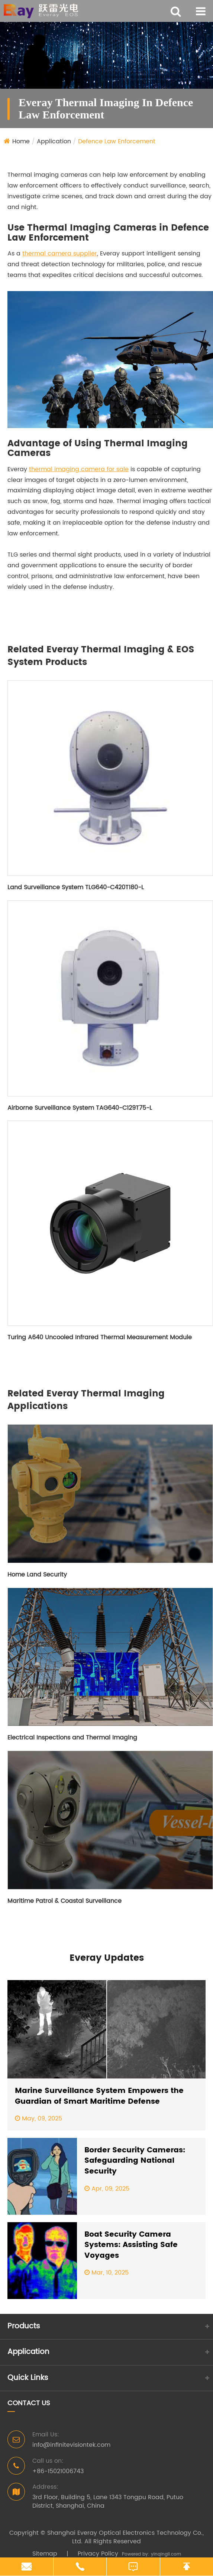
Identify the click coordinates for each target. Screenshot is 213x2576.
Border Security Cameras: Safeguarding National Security (134, 2161)
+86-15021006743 (58, 2471)
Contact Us (28, 2404)
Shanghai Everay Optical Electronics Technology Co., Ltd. (125, 2537)
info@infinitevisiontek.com (71, 2445)
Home (21, 141)
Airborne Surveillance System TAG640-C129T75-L (79, 1108)
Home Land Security (37, 1574)
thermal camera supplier (59, 253)
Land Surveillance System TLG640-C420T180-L (75, 887)
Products (23, 2326)
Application (54, 141)
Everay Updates (107, 1958)
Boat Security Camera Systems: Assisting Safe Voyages (131, 2246)
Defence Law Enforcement (116, 141)
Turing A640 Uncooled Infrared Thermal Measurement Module (99, 1337)
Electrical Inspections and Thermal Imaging (72, 1737)
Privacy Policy (98, 2554)
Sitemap (44, 2554)
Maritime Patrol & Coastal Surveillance (64, 1901)
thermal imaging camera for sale (79, 469)
